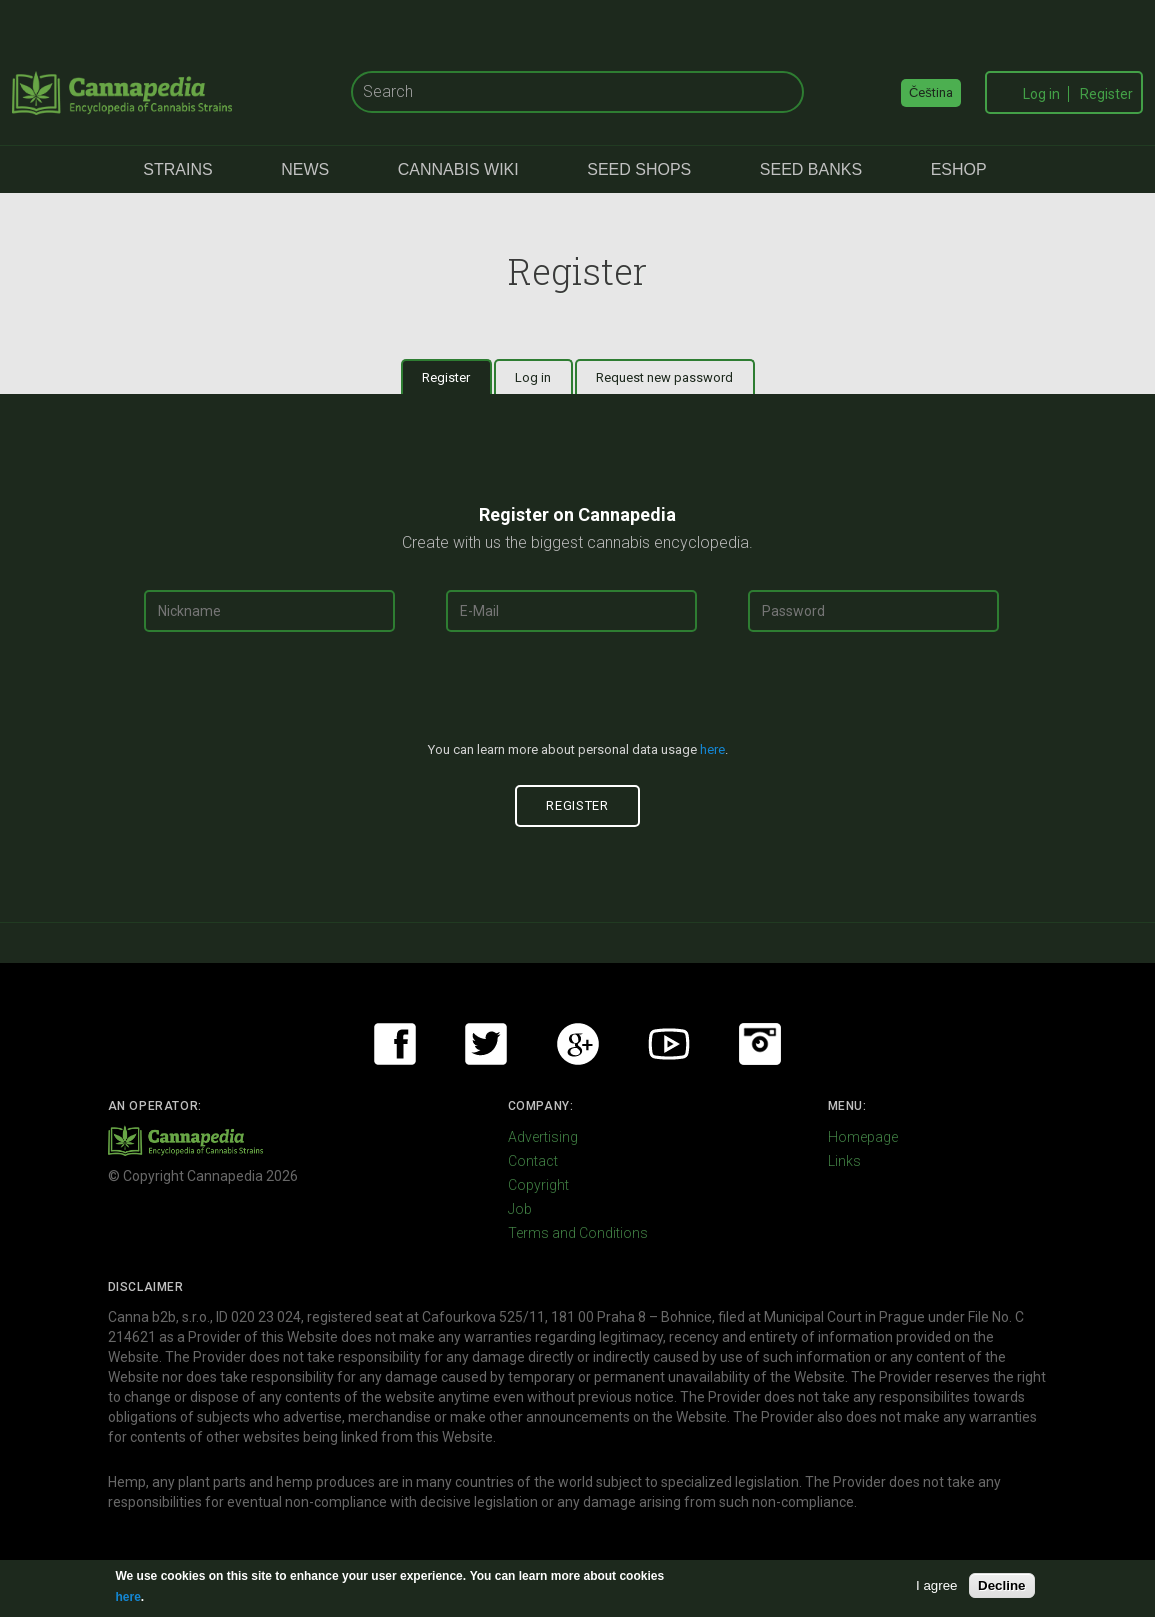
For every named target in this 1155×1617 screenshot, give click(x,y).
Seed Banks (811, 169)
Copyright (538, 1185)
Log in (1041, 94)
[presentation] (578, 695)
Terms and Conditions (578, 1233)
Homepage (863, 1137)
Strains (177, 169)
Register (1106, 94)
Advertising (543, 1137)
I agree (937, 1585)
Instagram (760, 1044)
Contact (533, 1161)
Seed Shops (639, 169)
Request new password (664, 377)
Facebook (395, 1044)
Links (844, 1161)
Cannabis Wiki (458, 169)
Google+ (578, 1044)
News (305, 169)
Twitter (486, 1044)
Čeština (931, 92)
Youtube (669, 1044)
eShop (959, 169)
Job (520, 1209)
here (712, 749)
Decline (1001, 1585)
